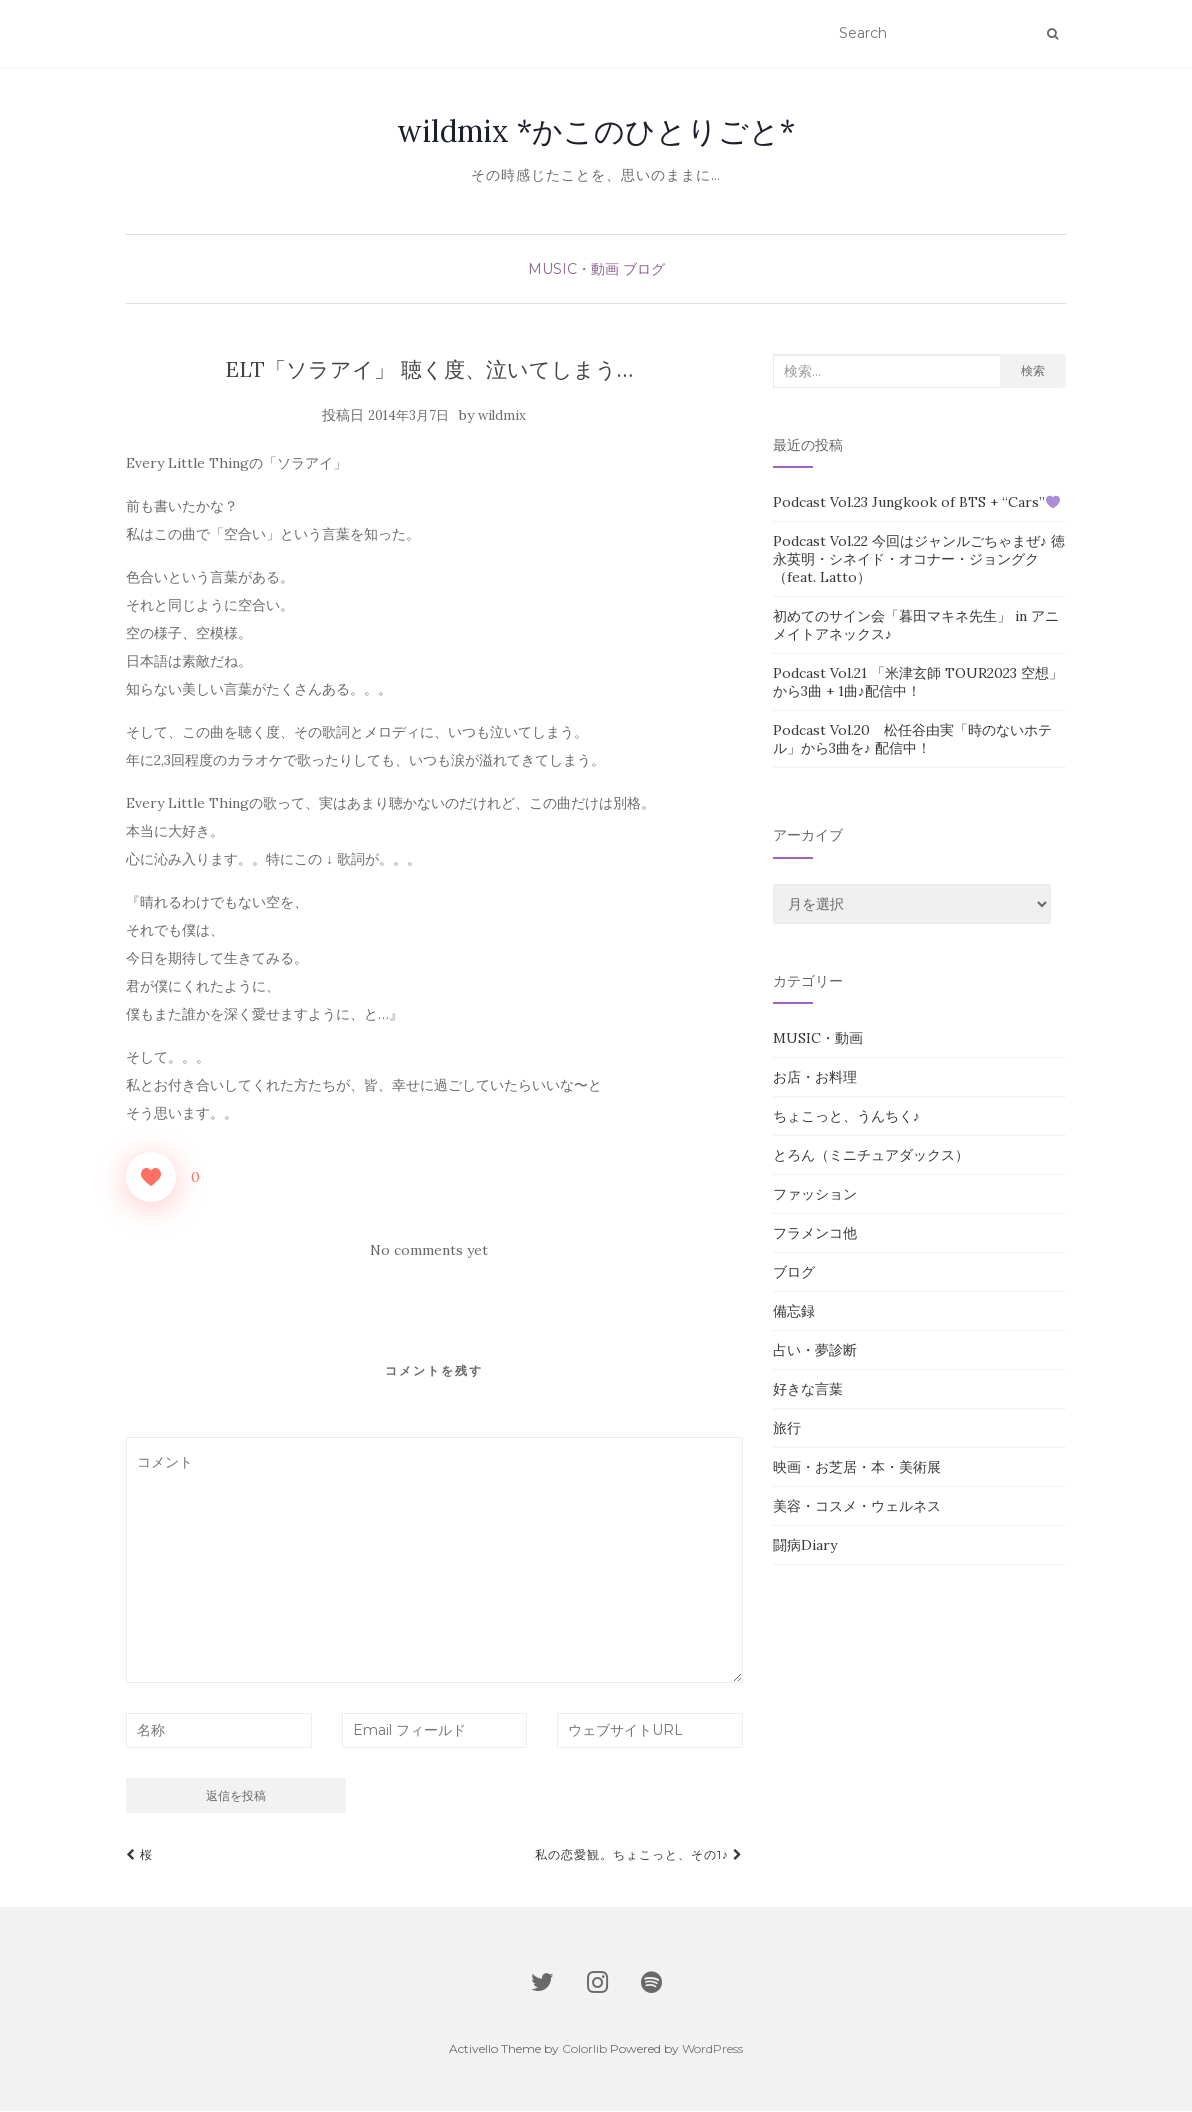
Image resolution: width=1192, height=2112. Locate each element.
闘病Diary (805, 1546)
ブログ (644, 270)
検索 (1033, 371)
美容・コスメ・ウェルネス (857, 1507)
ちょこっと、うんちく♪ (846, 1117)
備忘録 (794, 1312)
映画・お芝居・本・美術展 (857, 1468)
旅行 (787, 1429)
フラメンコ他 (815, 1234)
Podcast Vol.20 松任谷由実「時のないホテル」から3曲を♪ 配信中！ (912, 740)
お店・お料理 (815, 1078)
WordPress (712, 2049)
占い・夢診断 (815, 1351)
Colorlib (584, 2049)
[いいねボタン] (151, 1178)
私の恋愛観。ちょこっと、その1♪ (639, 1855)
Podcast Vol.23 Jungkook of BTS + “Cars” (916, 503)
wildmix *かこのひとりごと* (596, 132)
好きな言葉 (808, 1390)
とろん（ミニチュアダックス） (871, 1156)
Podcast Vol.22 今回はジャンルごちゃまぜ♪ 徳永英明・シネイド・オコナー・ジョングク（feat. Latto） (919, 560)
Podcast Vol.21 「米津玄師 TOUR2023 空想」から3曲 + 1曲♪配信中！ (918, 683)
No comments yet (429, 1251)
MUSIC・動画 (573, 270)
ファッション (815, 1195)
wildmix (502, 416)
